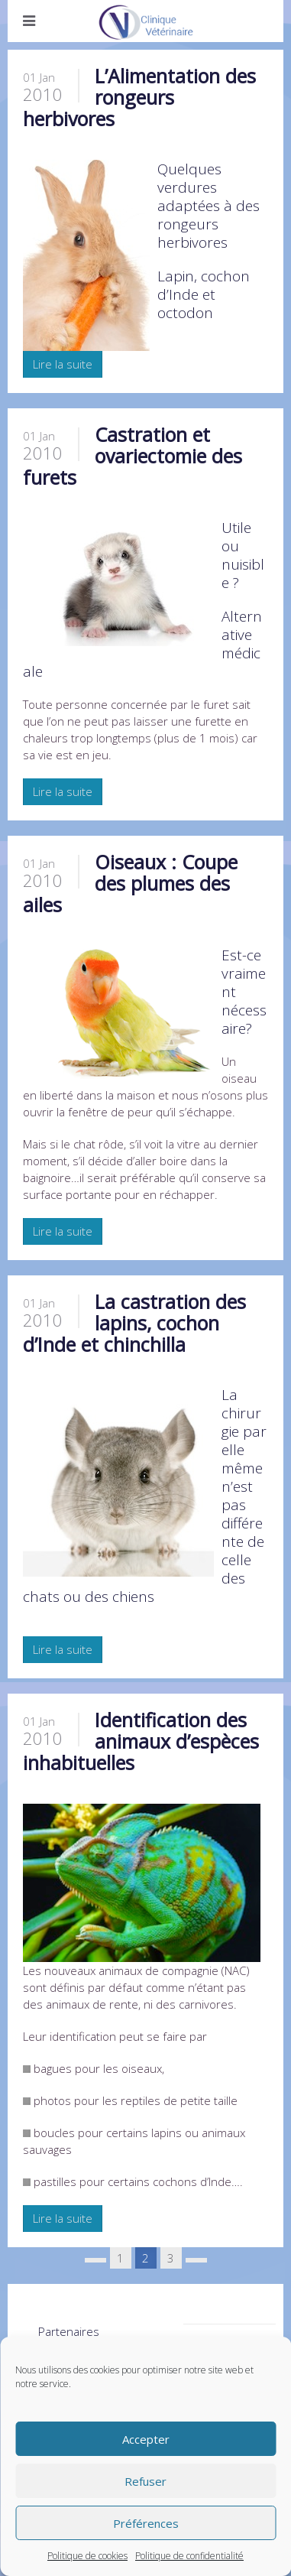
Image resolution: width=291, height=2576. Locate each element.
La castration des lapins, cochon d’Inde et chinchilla (134, 1322)
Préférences (146, 2523)
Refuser (145, 2481)
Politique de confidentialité (189, 2555)
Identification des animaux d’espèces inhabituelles (141, 1741)
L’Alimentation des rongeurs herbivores (139, 97)
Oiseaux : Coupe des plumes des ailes (130, 883)
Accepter (146, 2439)
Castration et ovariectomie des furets (132, 455)
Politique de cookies (87, 2555)
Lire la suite (62, 364)
